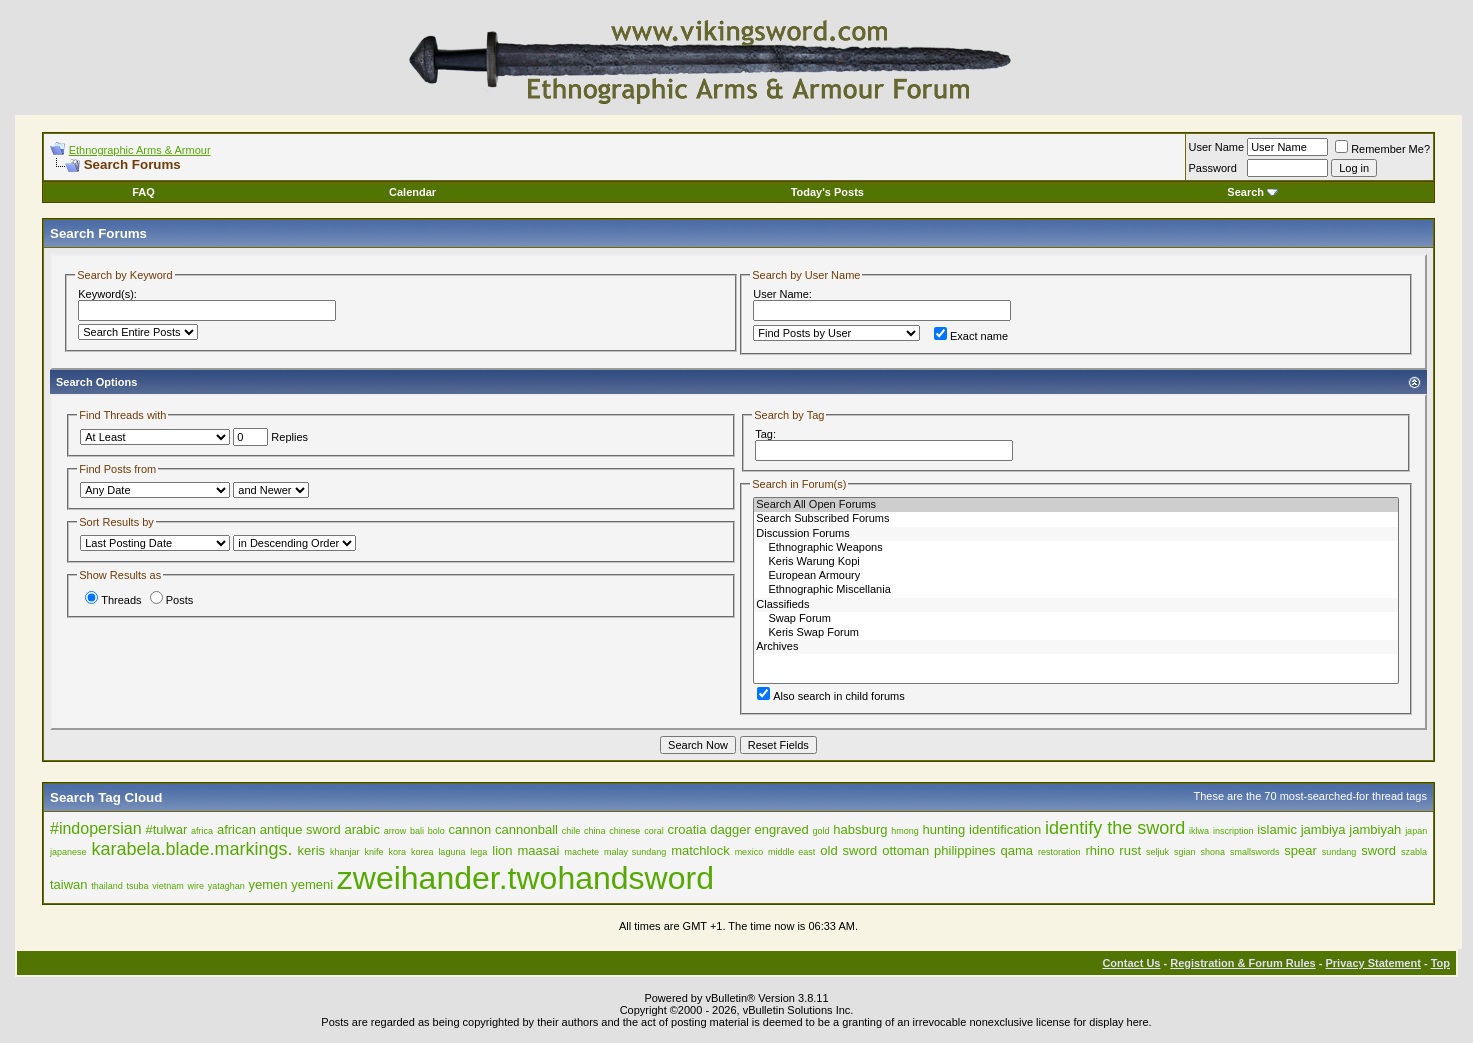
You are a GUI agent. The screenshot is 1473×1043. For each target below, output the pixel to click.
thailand (107, 886)
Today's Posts (827, 192)
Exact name (971, 336)
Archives (1076, 647)
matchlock (700, 850)
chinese (624, 831)
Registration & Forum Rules (1242, 963)
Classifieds (1076, 605)
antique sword (300, 829)
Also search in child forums (830, 696)
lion (502, 850)
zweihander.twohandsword (525, 878)
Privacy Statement (1372, 963)
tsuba (138, 886)
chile (571, 831)
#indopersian (96, 828)
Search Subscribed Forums (1076, 519)
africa (202, 831)
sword (1378, 850)
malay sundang (635, 852)
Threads (113, 600)
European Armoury (1076, 576)
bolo (436, 831)
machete (581, 852)
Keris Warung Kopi (1076, 562)
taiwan (69, 884)
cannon (470, 829)
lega (478, 852)
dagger (730, 829)
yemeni (312, 884)
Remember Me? (1382, 149)
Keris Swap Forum (1076, 633)
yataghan (226, 886)
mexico (749, 852)
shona (1212, 852)
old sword (848, 850)
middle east (791, 852)
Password (1213, 168)
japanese (68, 852)
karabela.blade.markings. (192, 849)
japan (1416, 831)
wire (195, 886)
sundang (1339, 852)
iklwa (1199, 831)
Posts (172, 600)
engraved (782, 829)
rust (1130, 850)
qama (1017, 850)
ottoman (905, 850)
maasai (539, 850)
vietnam (168, 886)
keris (311, 850)
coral (654, 831)
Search (1252, 192)
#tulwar (166, 829)
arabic (362, 829)
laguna (451, 852)
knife (373, 852)
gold (821, 831)
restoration (1059, 852)
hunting (944, 829)
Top (1440, 963)
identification (1005, 829)
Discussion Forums (1076, 534)
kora (397, 852)
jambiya (1323, 829)
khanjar (345, 852)
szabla (1414, 852)
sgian (1185, 852)
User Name (1217, 147)
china (595, 831)
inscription (1233, 831)
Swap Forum (1076, 619)
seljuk (1157, 852)
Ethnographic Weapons (1076, 548)
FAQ (143, 192)
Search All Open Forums (1076, 505)
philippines (964, 850)
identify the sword (1115, 828)
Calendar (412, 192)
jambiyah (1375, 829)
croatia (686, 829)
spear (1300, 850)
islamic (1277, 829)
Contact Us (1131, 963)
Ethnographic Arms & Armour (140, 150)
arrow (395, 831)
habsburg (860, 829)
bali (417, 831)
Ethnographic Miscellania (1076, 590)
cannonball (526, 829)
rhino (1099, 850)
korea (422, 852)
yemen (267, 884)
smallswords (1255, 852)
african (236, 829)
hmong (905, 831)
